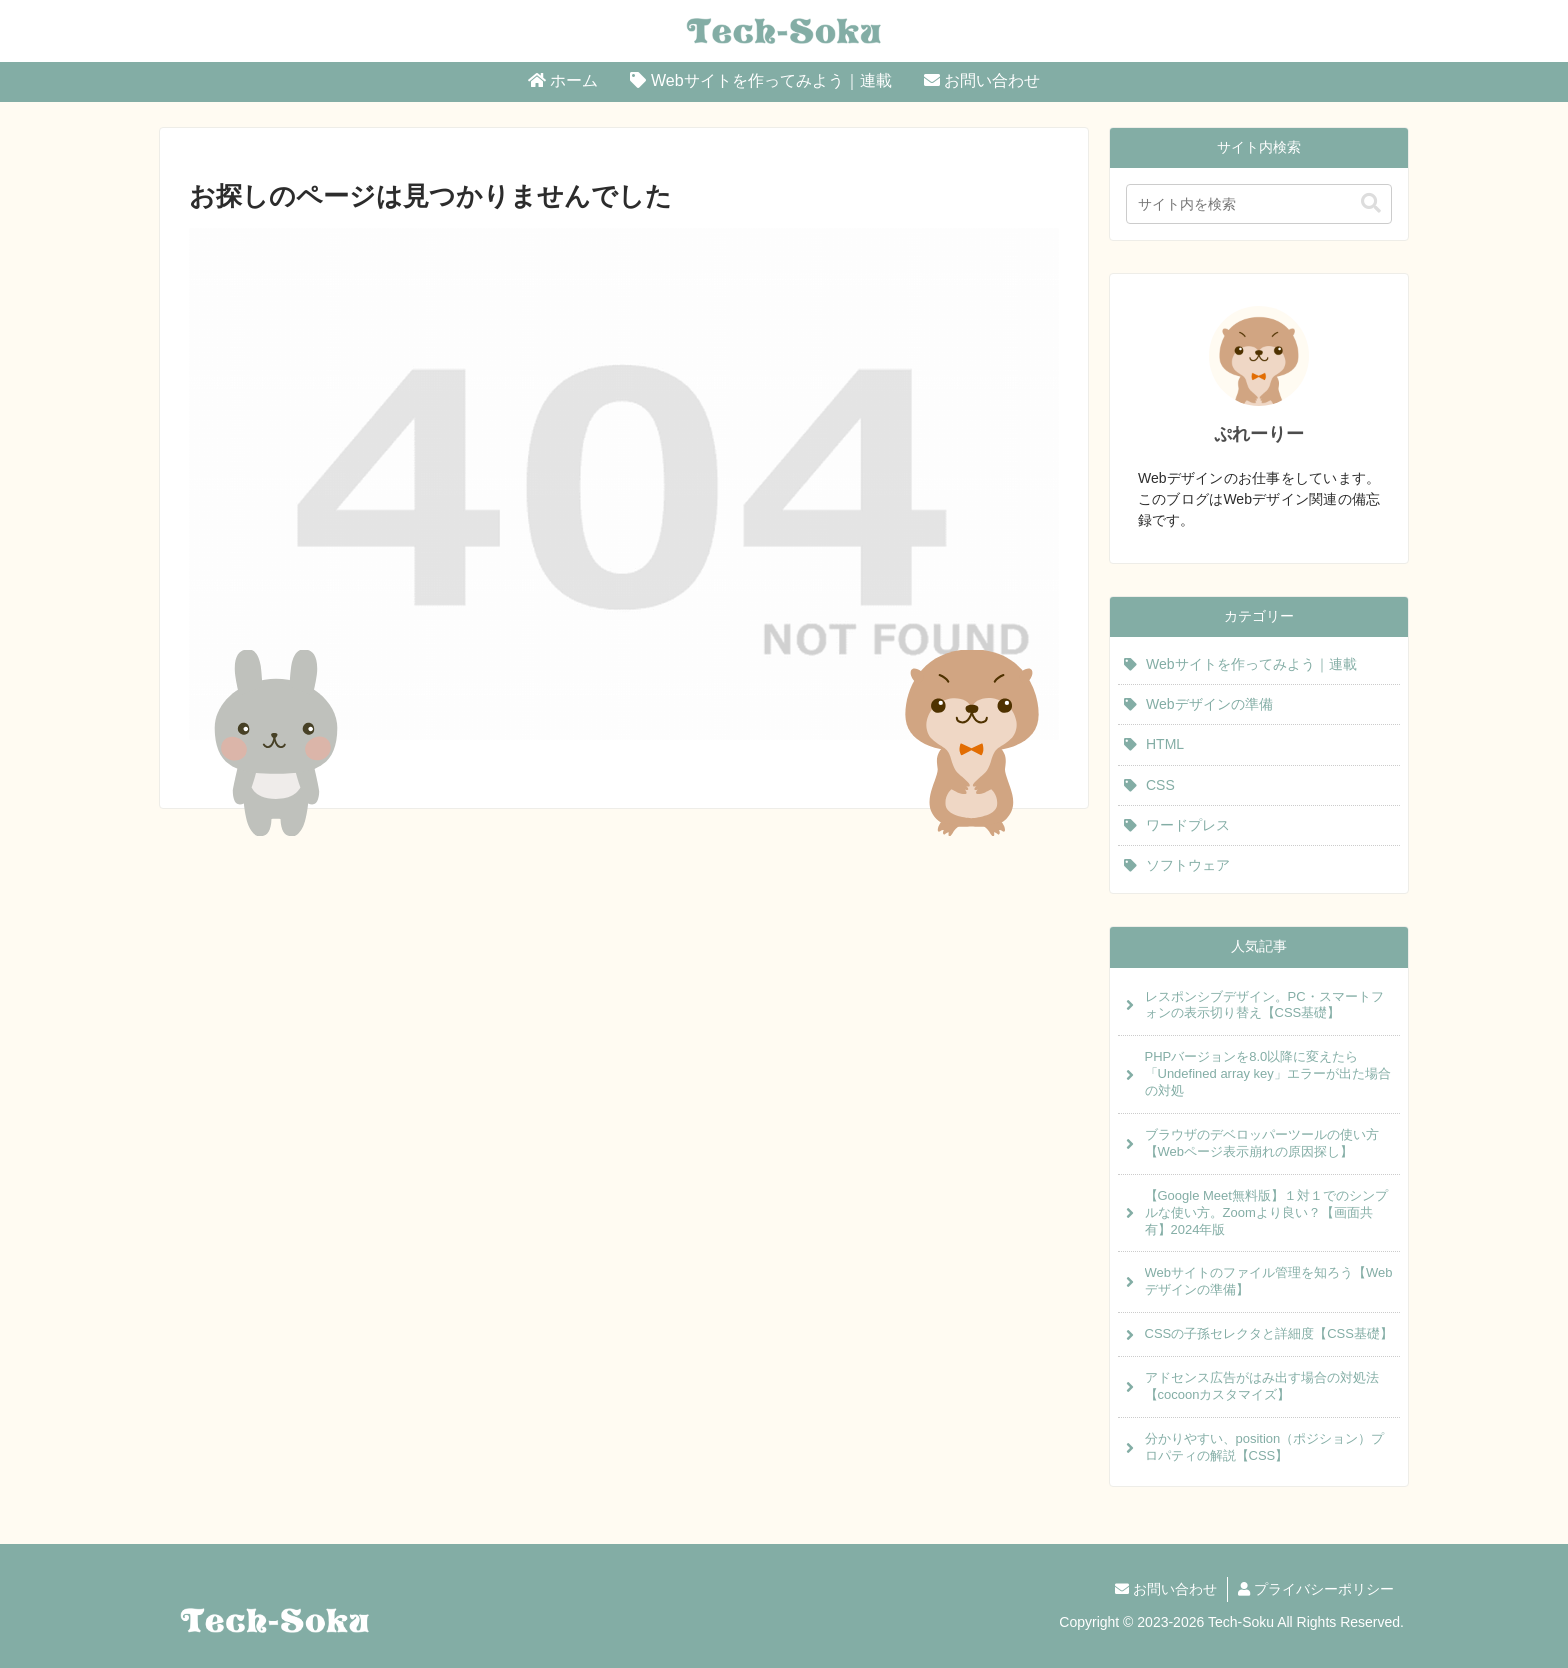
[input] (1259, 204)
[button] (1371, 203)
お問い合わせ (1166, 1589)
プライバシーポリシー (1316, 1589)
